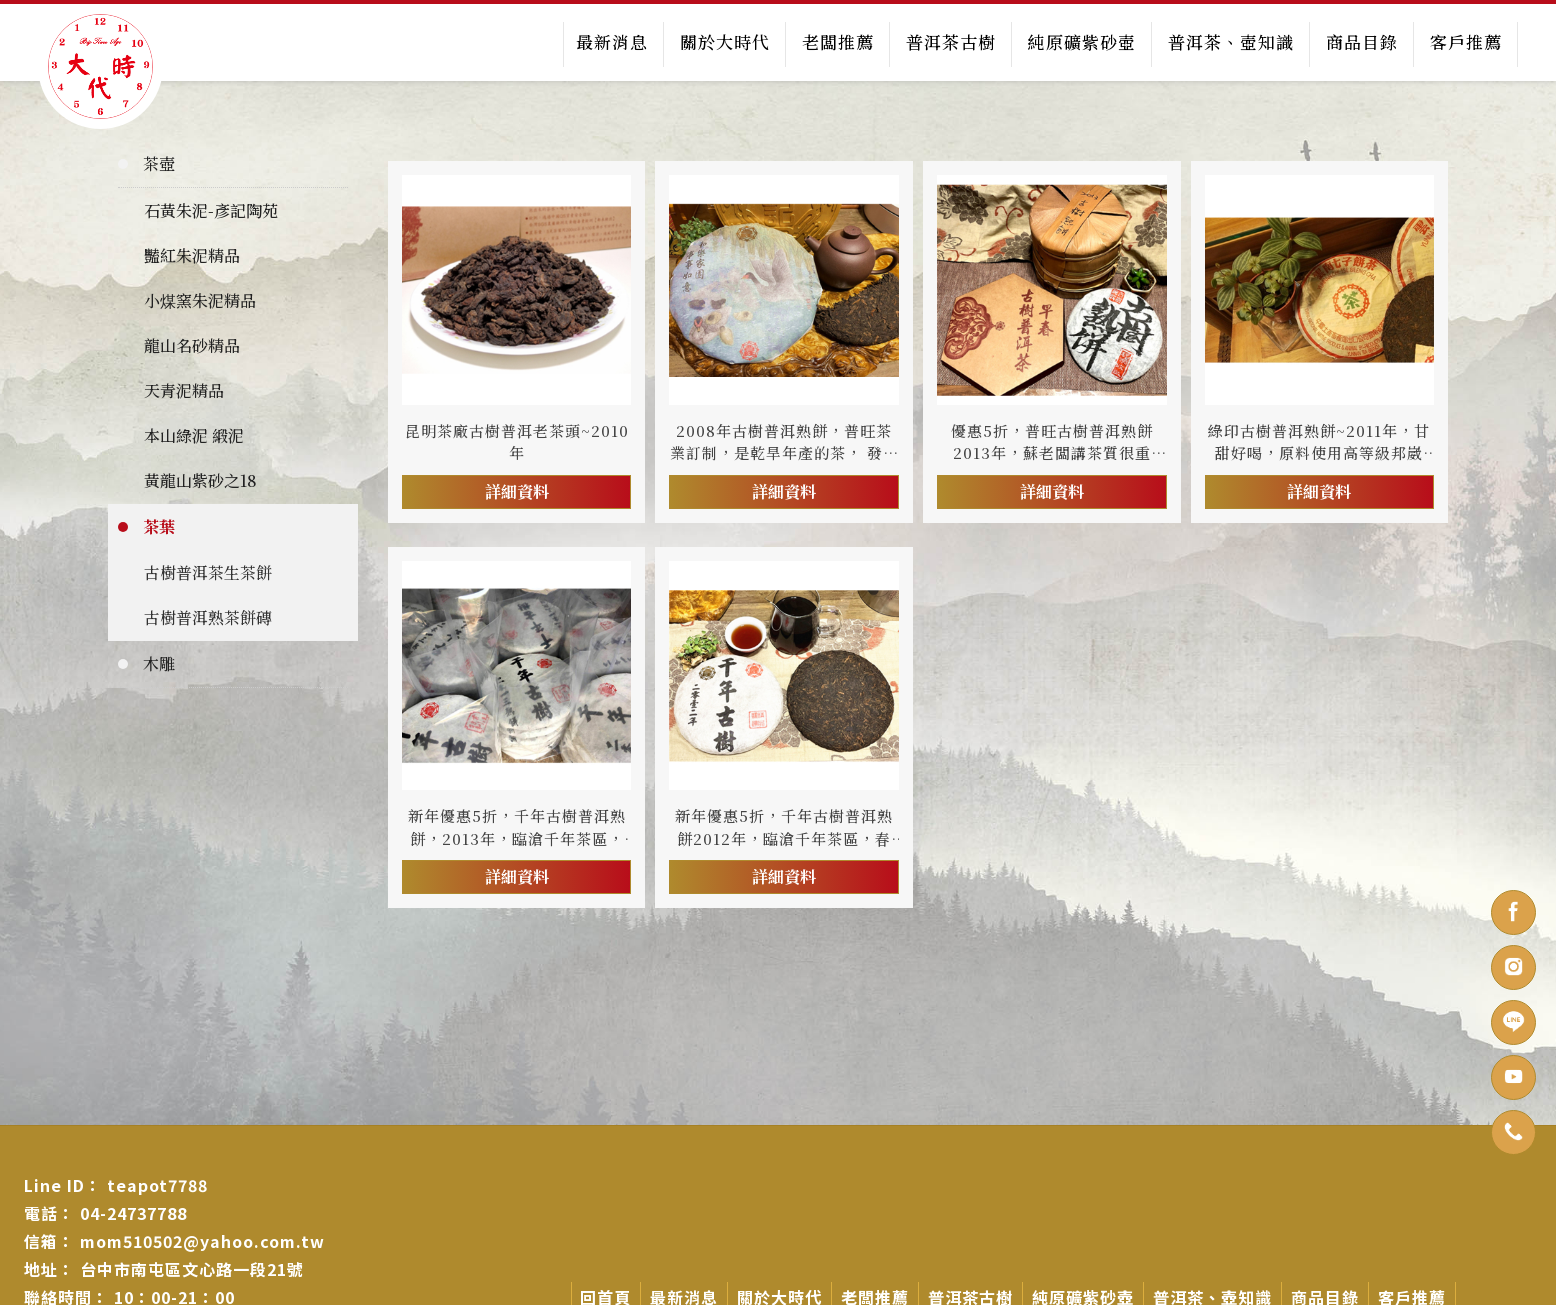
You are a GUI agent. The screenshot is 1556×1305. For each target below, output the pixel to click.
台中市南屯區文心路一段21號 (192, 1268)
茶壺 (159, 162)
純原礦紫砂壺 (1081, 41)
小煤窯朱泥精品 (200, 299)
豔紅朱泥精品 (192, 254)
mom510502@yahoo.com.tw (202, 1240)
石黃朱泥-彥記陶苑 (211, 209)
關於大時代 (724, 41)
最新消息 (611, 41)
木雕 (159, 662)
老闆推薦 (837, 41)
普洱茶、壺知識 (1230, 41)
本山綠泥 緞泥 (194, 434)
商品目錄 (1361, 41)
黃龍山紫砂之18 (200, 479)
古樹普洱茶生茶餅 (208, 571)
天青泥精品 (184, 389)
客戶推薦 (1465, 41)
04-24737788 (133, 1212)
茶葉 (159, 525)
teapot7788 (157, 1184)
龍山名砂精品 (192, 344)
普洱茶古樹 (950, 41)
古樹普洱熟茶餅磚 (208, 616)
